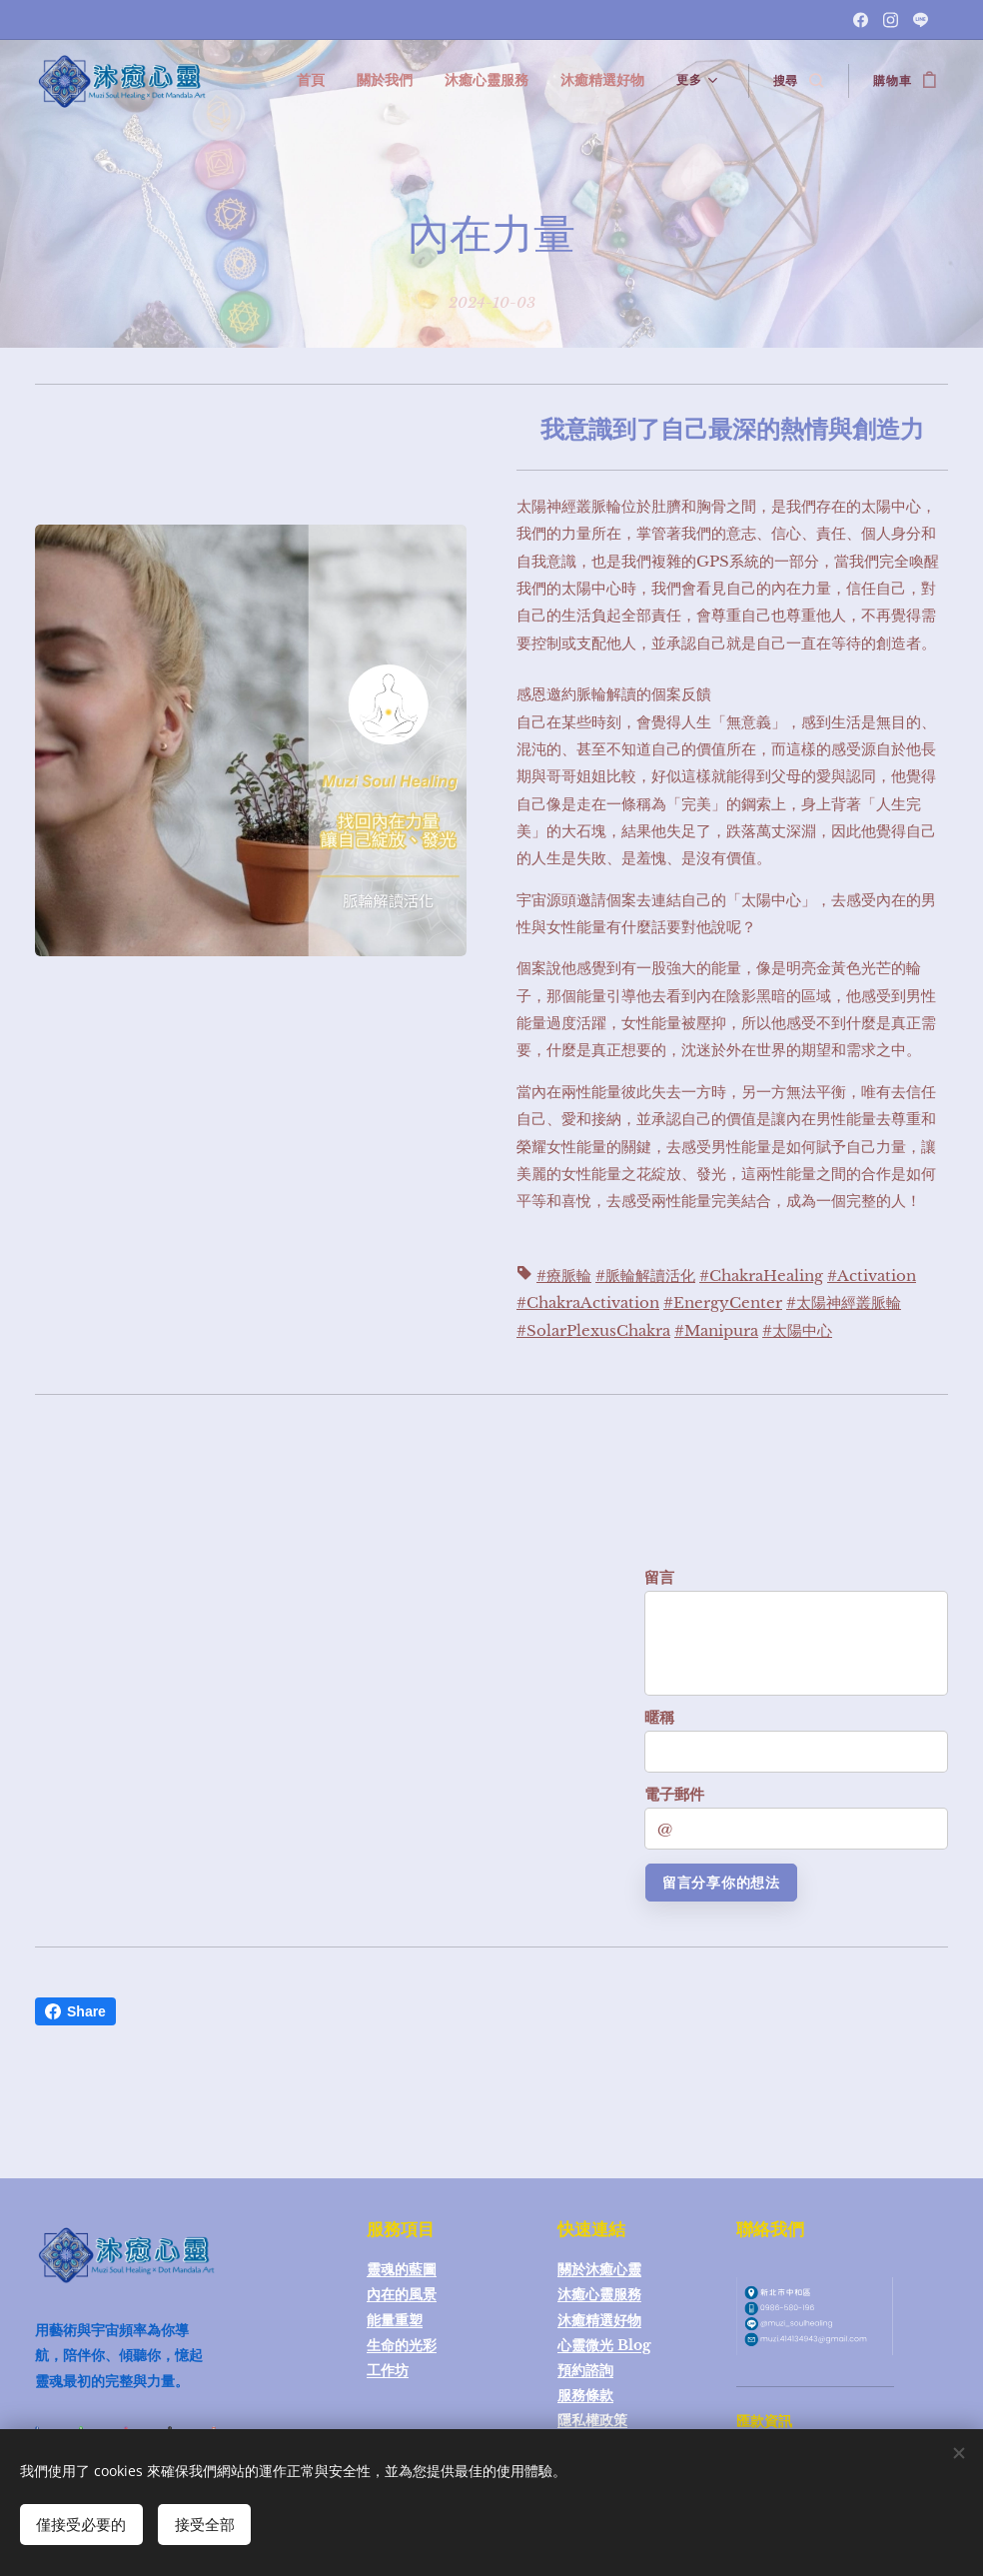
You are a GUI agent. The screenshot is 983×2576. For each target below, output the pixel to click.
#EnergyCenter (722, 1302)
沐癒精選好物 (599, 2320)
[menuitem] (338, 81)
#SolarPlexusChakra (593, 1329)
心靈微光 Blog (604, 2345)
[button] (798, 81)
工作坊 (388, 2370)
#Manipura (716, 1329)
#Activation (871, 1275)
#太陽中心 (797, 1329)
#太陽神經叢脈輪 (843, 1302)
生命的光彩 (402, 2345)
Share (75, 2011)
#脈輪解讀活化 (645, 1275)
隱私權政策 (592, 2420)
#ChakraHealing (761, 1275)
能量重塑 (395, 2320)
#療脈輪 (563, 1275)
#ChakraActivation (587, 1302)
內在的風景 (402, 2294)
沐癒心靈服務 (599, 2294)
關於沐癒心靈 (599, 2269)
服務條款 (585, 2395)
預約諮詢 (585, 2370)
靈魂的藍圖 (402, 2269)
